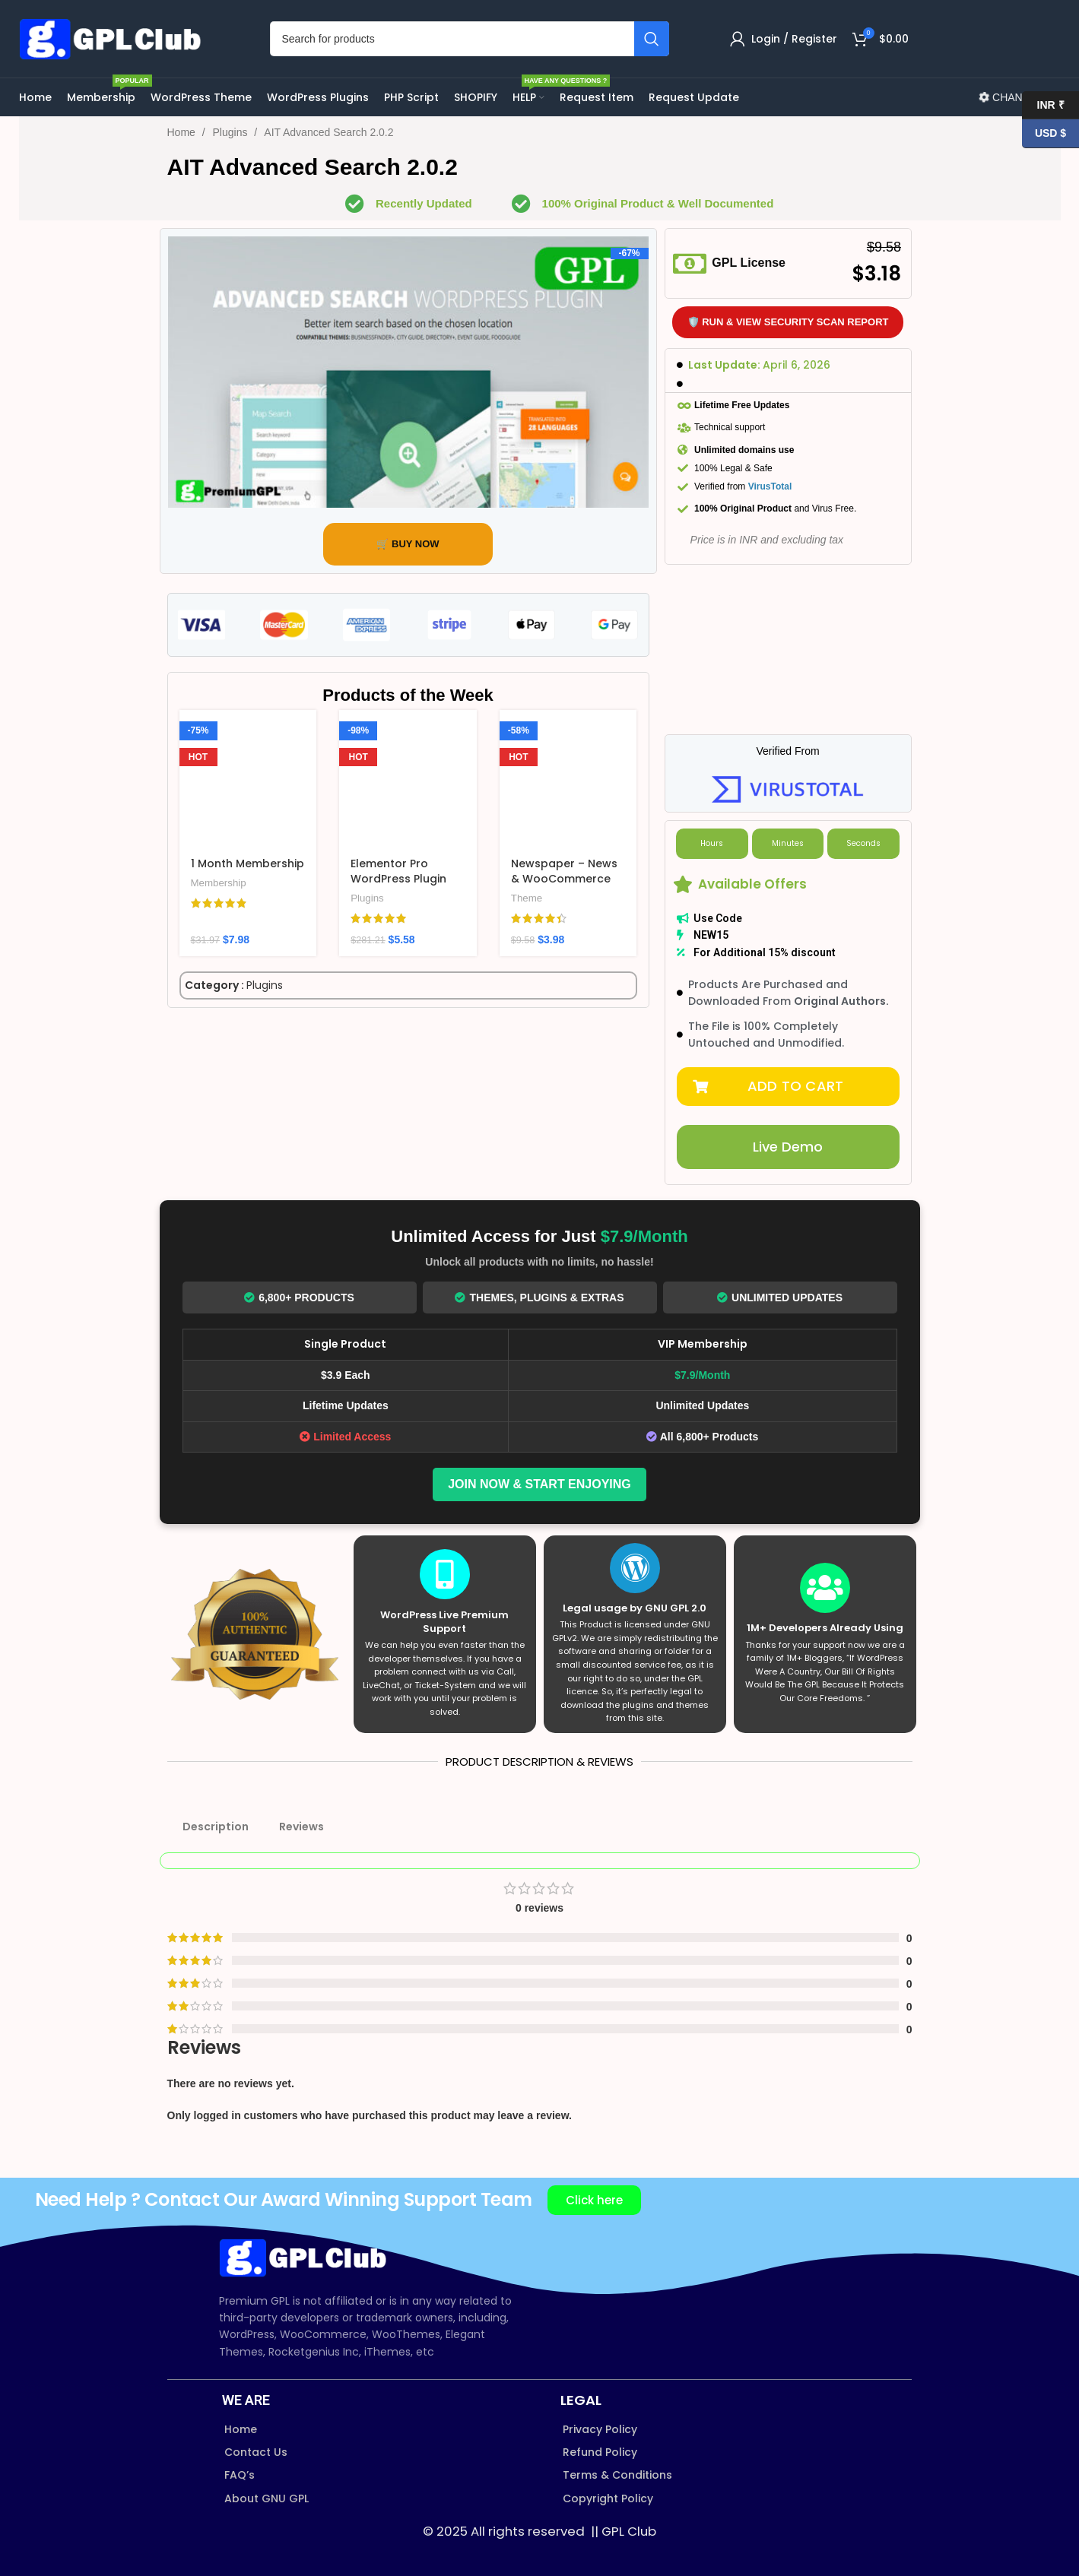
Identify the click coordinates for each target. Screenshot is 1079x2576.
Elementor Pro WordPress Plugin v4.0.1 (398, 878)
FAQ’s (239, 2475)
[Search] (469, 38)
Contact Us (255, 2452)
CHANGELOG (1019, 97)
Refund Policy (600, 2452)
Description (215, 1826)
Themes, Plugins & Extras (539, 1297)
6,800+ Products (299, 1297)
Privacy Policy (600, 2429)
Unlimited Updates (780, 1297)
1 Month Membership (247, 863)
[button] (788, 1086)
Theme (526, 898)
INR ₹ (1043, 105)
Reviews (301, 1826)
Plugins (232, 132)
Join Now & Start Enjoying (539, 1484)
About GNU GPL (266, 2498)
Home (182, 132)
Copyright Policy (608, 2498)
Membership (218, 883)
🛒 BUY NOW (407, 544)
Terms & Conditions (617, 2475)
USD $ (1044, 133)
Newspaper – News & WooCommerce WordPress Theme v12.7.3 (564, 886)
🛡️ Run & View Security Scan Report (788, 322)
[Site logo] (114, 38)
